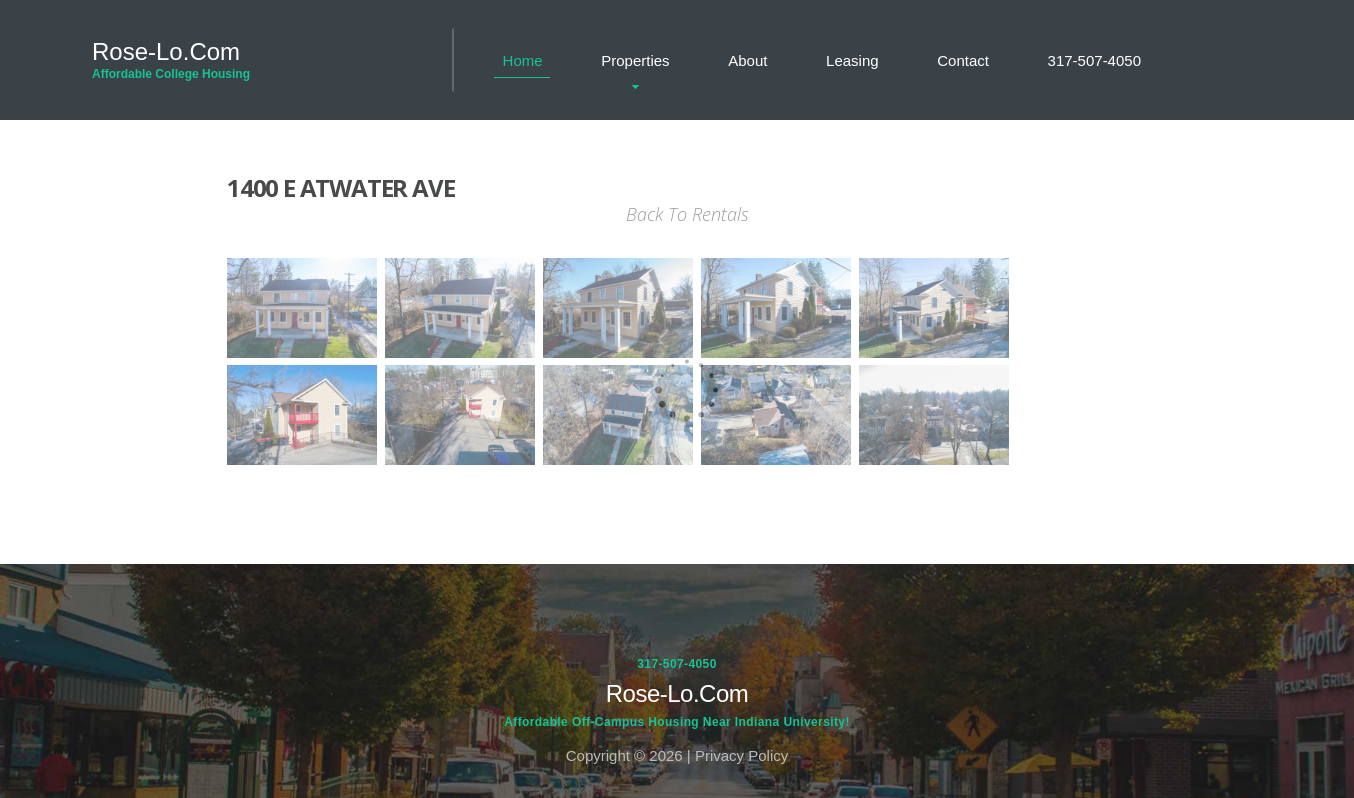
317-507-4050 (1094, 60)
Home (523, 60)
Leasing (852, 60)
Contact (963, 60)
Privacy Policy (741, 755)
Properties (635, 60)
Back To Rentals (687, 214)
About (747, 60)
